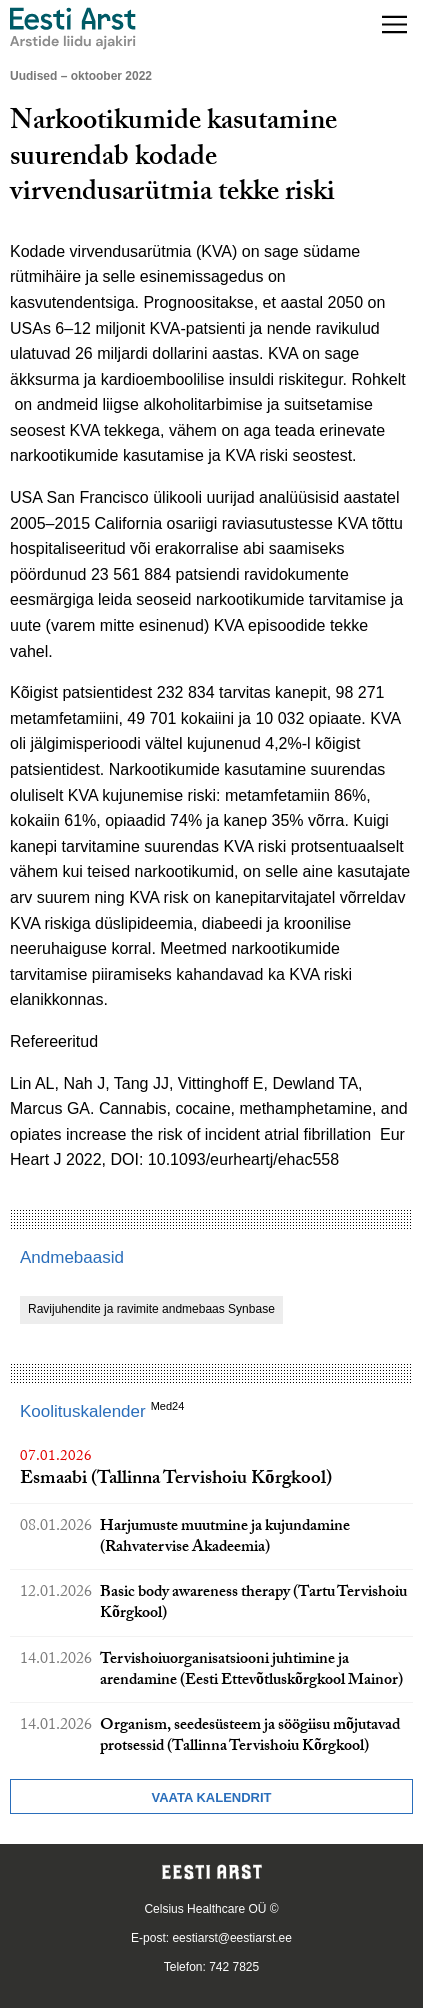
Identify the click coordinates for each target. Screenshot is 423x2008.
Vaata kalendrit (211, 1797)
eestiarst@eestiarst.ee (232, 1938)
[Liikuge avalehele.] (73, 28)
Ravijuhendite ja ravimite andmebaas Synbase (151, 1309)
